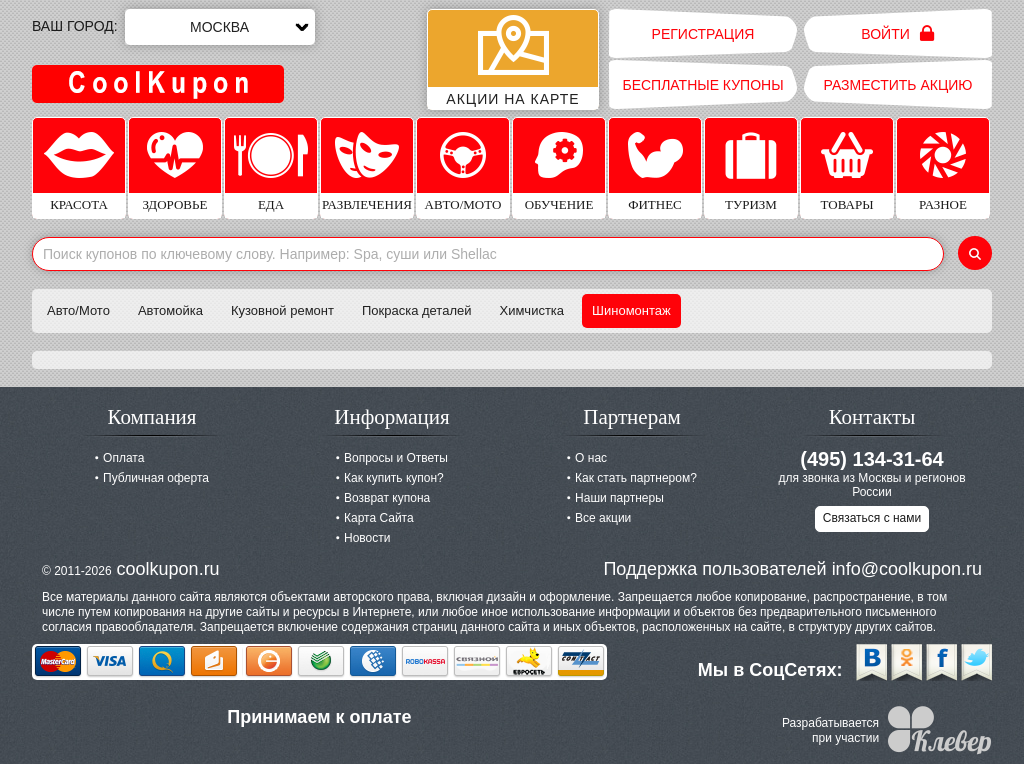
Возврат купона (387, 498)
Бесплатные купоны (702, 85)
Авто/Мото (78, 310)
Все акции (603, 518)
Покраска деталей (417, 310)
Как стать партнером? (636, 478)
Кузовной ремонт (282, 310)
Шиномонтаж (631, 310)
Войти (897, 33)
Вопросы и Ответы (396, 458)
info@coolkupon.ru (907, 569)
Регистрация (703, 34)
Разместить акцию (898, 85)
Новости (367, 538)
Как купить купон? (394, 478)
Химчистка (532, 310)
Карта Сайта (379, 518)
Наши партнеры (619, 498)
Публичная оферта (156, 478)
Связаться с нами (872, 518)
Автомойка (170, 310)
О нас (591, 458)
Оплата (123, 458)
